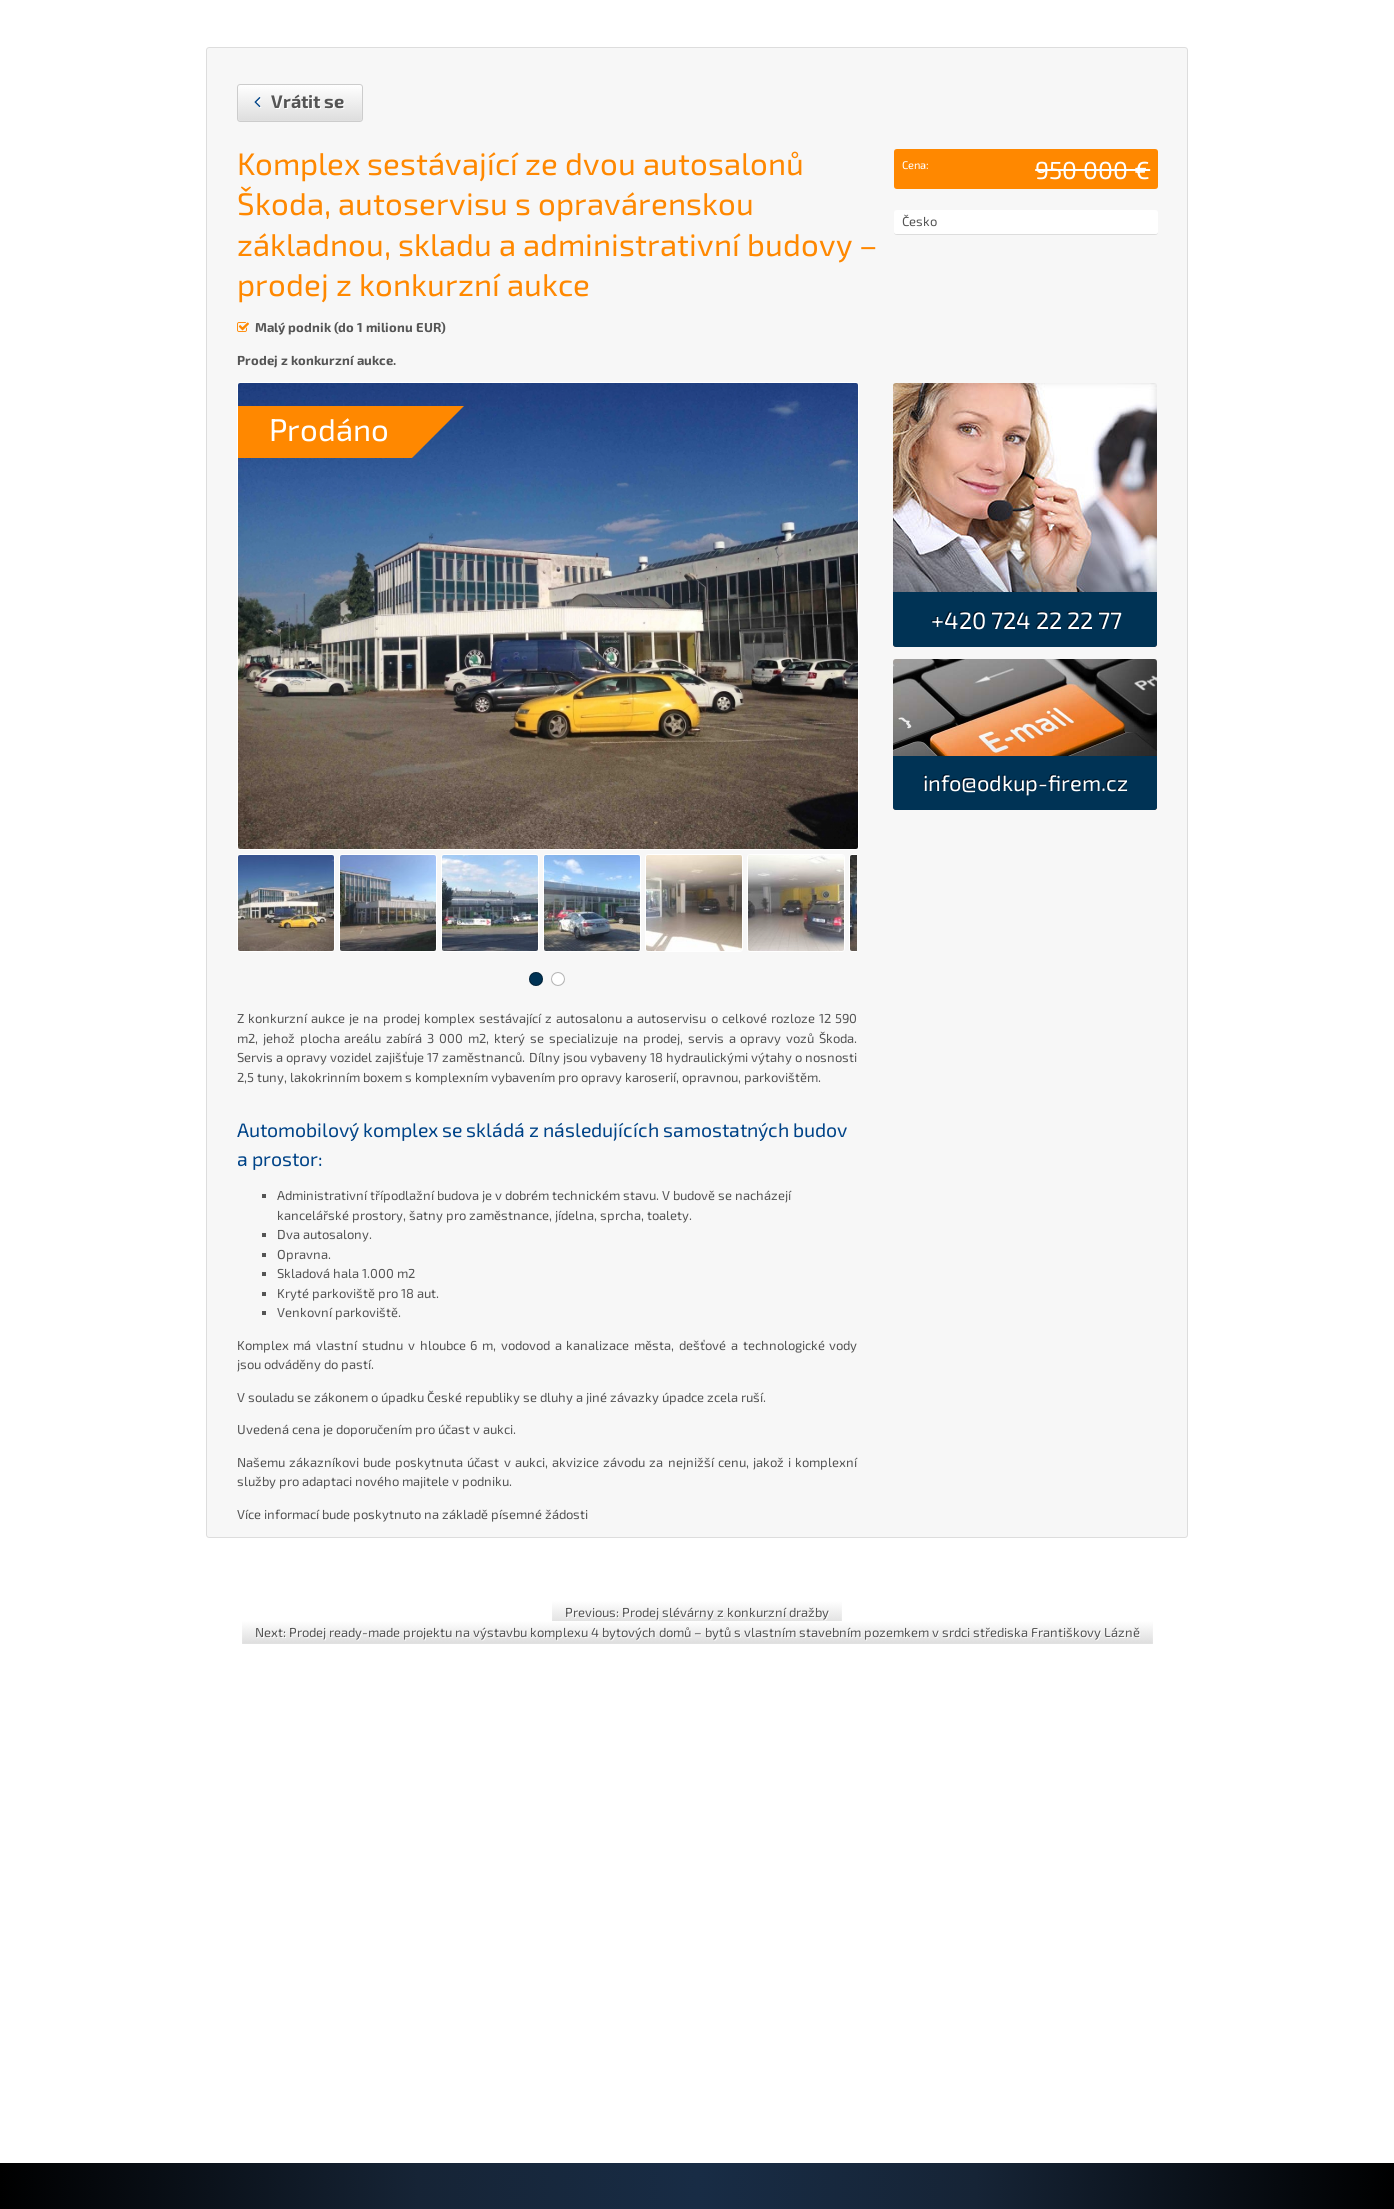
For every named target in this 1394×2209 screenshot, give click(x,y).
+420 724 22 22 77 (1024, 619)
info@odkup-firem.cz (1025, 782)
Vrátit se (307, 101)
